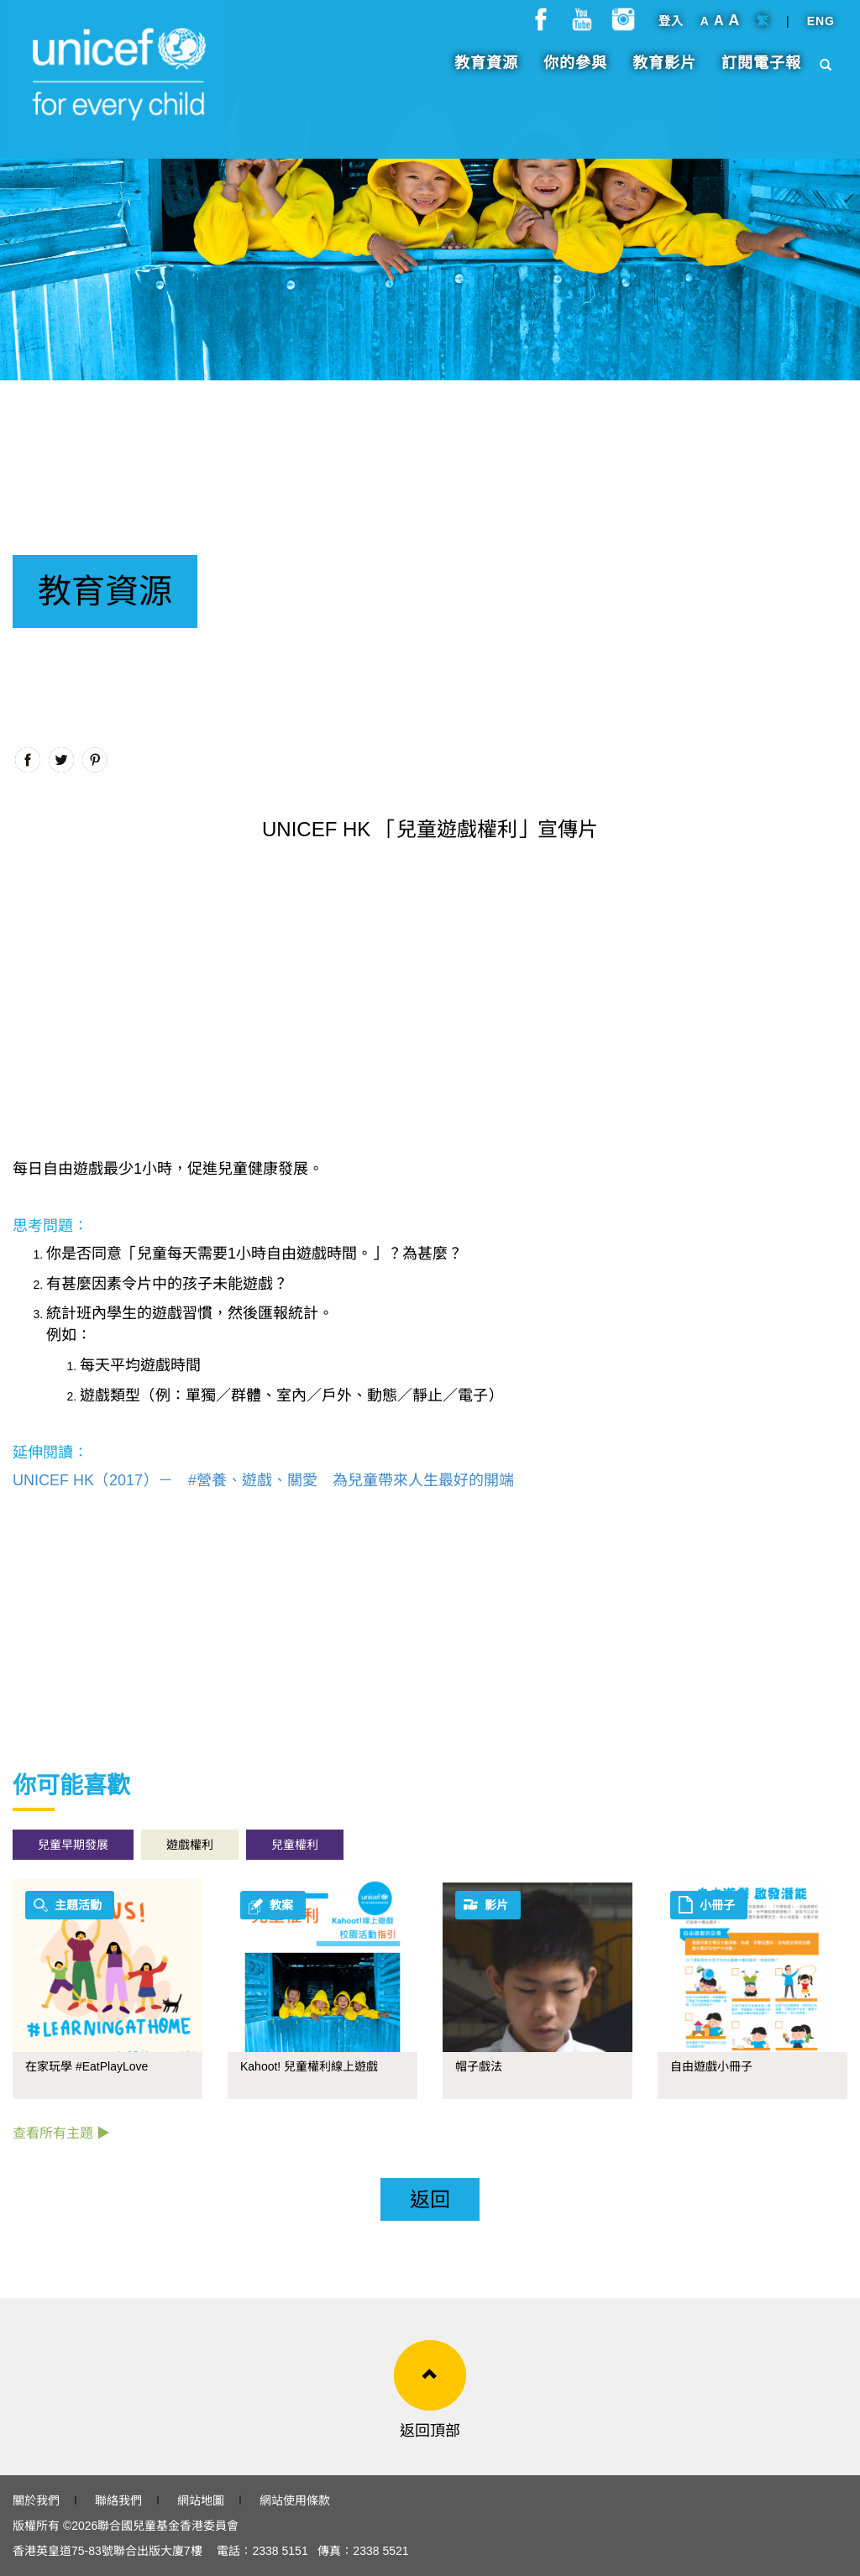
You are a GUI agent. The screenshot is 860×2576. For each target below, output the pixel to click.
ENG (821, 29)
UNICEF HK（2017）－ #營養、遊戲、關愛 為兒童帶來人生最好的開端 (263, 1480)
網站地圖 (200, 2500)
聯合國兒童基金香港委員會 (168, 2525)
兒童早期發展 (73, 1844)
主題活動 (78, 1905)
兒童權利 (294, 1844)
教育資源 (486, 71)
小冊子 (717, 1905)
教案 (281, 1905)
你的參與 (575, 71)
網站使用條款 (295, 2500)
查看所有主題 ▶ (61, 2133)
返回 (430, 2199)
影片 (496, 1905)
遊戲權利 (189, 1844)
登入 (671, 29)
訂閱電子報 (761, 71)
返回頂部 (430, 2430)
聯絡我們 (118, 2500)
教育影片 (664, 71)
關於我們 (36, 2500)
